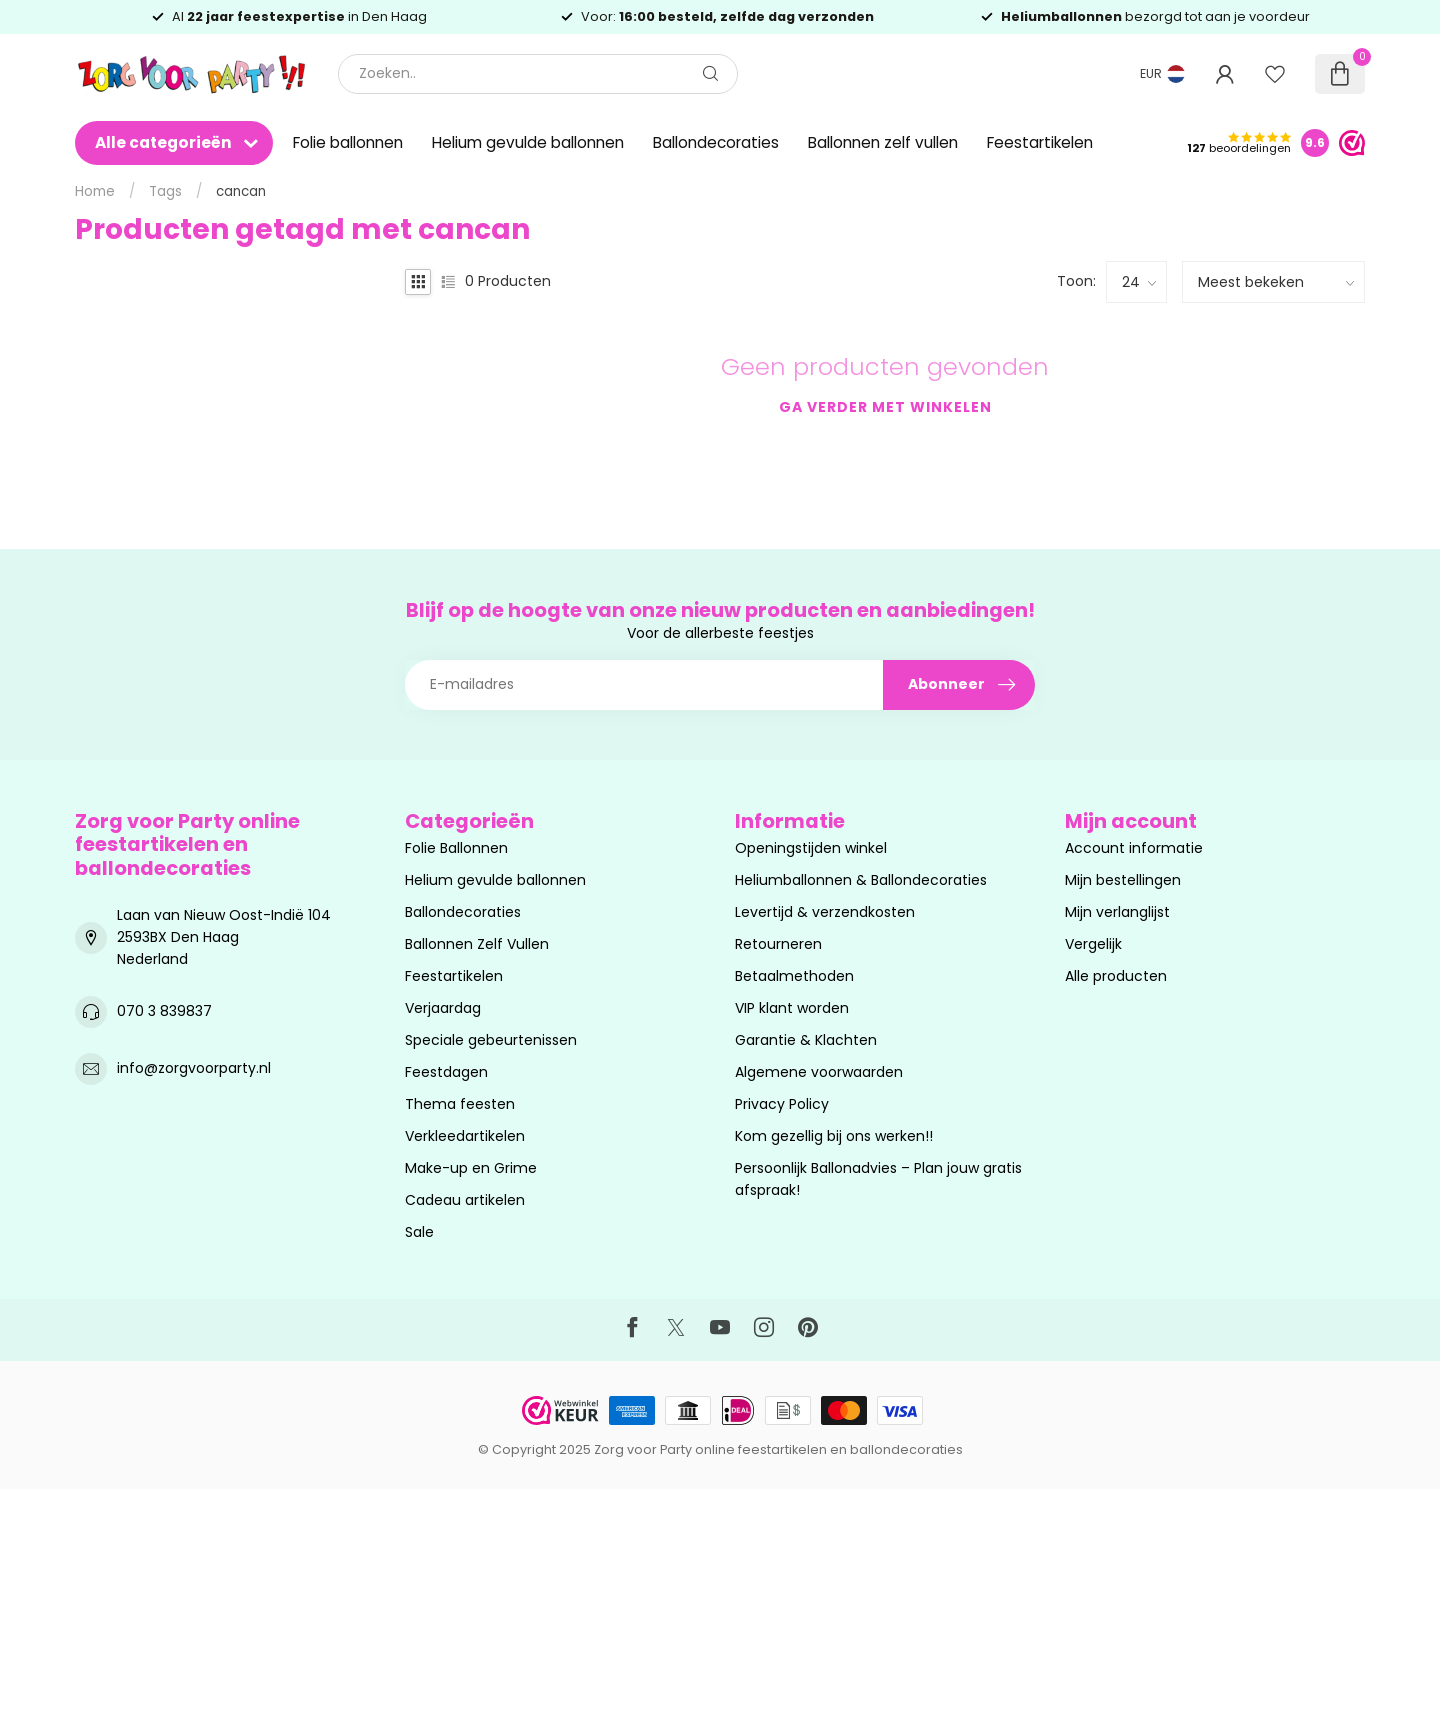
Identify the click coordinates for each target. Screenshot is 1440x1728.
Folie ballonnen (348, 142)
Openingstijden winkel (811, 848)
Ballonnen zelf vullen (883, 142)
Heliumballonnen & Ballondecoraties (861, 880)
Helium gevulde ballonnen (528, 142)
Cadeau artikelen (465, 1200)
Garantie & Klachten (806, 1040)
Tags (165, 191)
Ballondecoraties (716, 142)
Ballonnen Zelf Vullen (477, 944)
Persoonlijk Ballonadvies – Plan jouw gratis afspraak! (878, 1179)
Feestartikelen (1040, 142)
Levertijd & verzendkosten (825, 912)
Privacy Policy (782, 1104)
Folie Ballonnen (456, 848)
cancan (241, 191)
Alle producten (1116, 976)
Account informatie (1134, 848)
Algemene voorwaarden (819, 1072)
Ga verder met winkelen (885, 407)
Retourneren (778, 944)
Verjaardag (443, 1008)
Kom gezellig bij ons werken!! (834, 1136)
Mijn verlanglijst (1117, 912)
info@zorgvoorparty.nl (194, 1068)
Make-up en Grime (471, 1168)
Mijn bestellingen (1123, 880)
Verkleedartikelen (465, 1136)
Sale (419, 1232)
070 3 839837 (164, 1011)
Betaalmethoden (794, 976)
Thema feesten (460, 1104)
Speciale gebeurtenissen (491, 1040)
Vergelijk (1093, 944)
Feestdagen (446, 1072)
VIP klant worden (792, 1008)
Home (95, 191)
